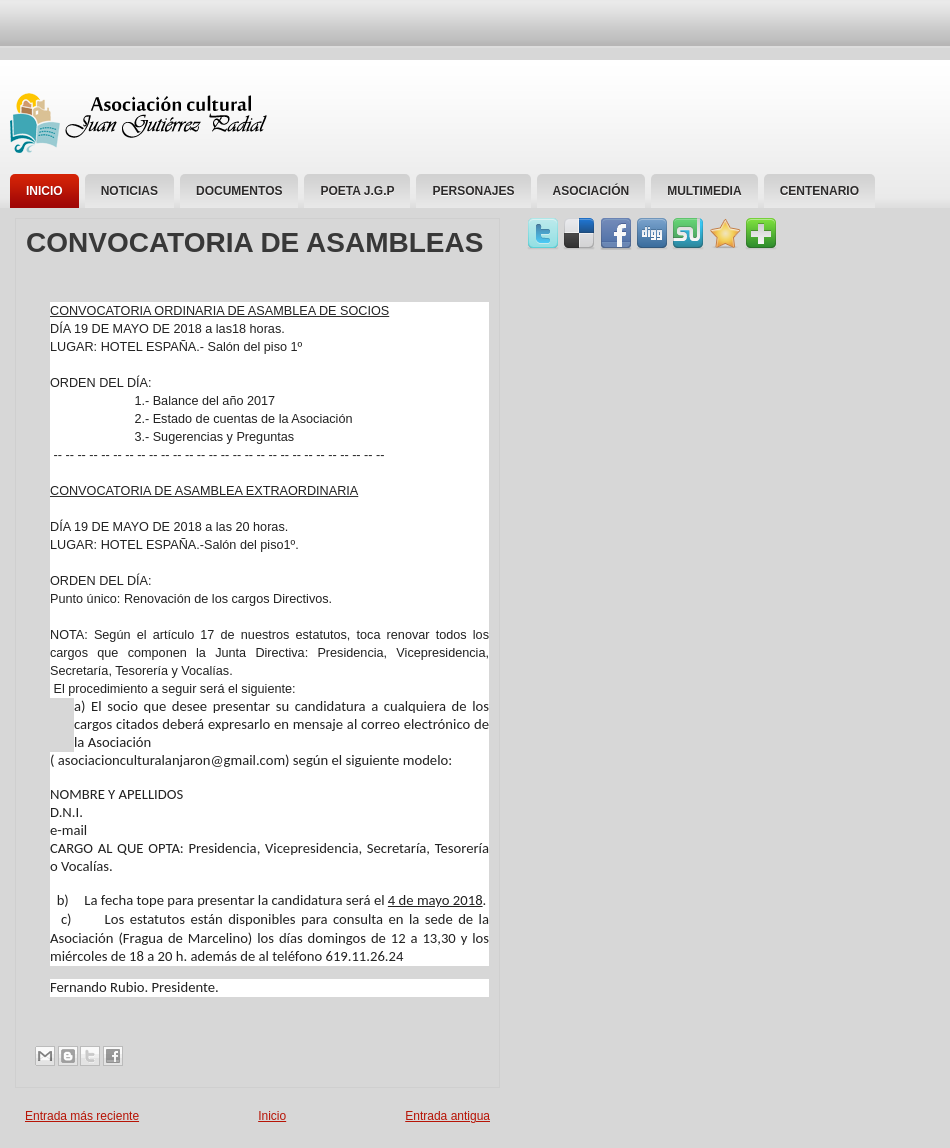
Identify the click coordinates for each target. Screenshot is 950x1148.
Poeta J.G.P (357, 191)
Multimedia (704, 191)
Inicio (44, 191)
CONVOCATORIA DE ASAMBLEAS (254, 243)
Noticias (129, 191)
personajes (473, 191)
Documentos (239, 191)
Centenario (819, 191)
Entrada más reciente (82, 1116)
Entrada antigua (447, 1116)
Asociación (591, 191)
